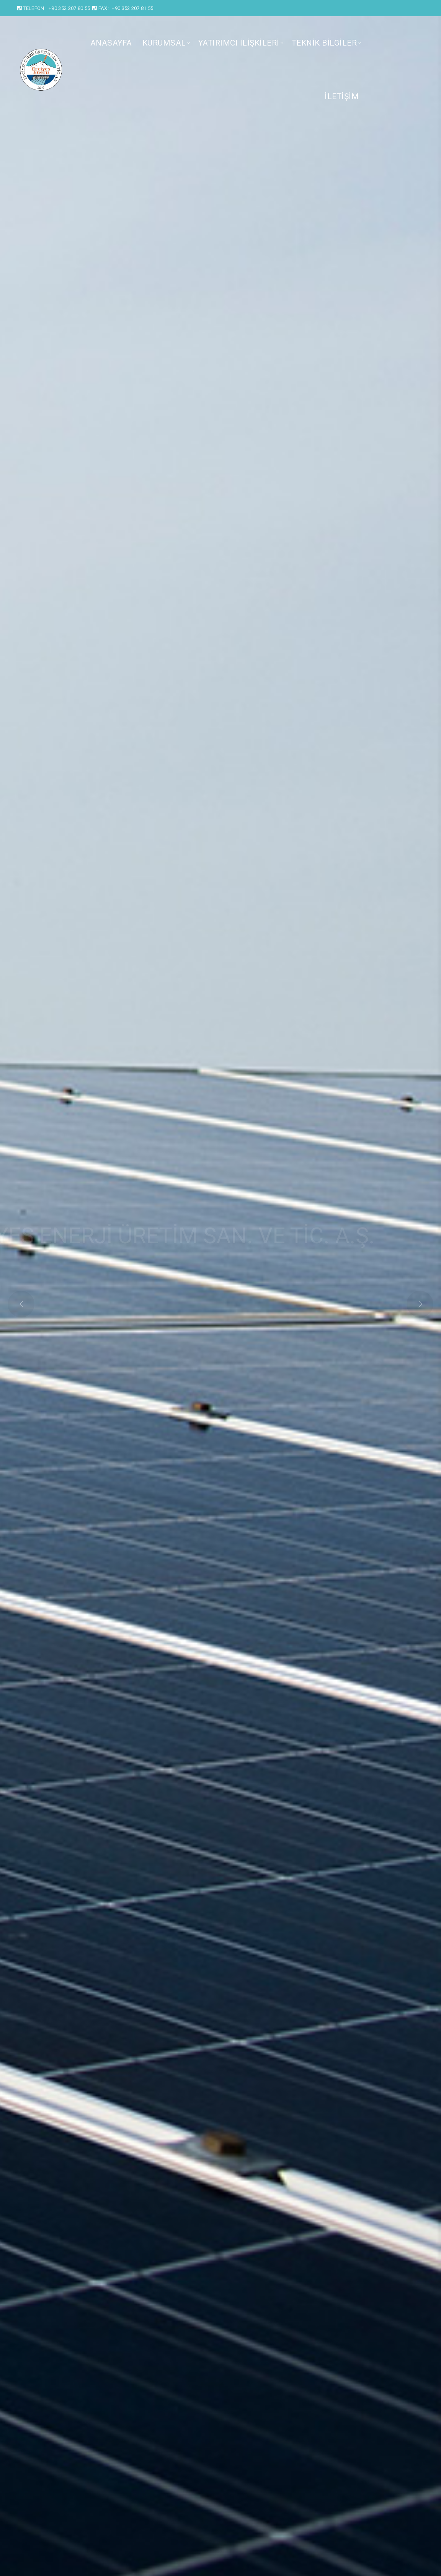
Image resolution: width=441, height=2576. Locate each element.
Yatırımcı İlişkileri (238, 42)
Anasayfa (111, 42)
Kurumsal (164, 42)
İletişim (342, 96)
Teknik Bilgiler (324, 42)
